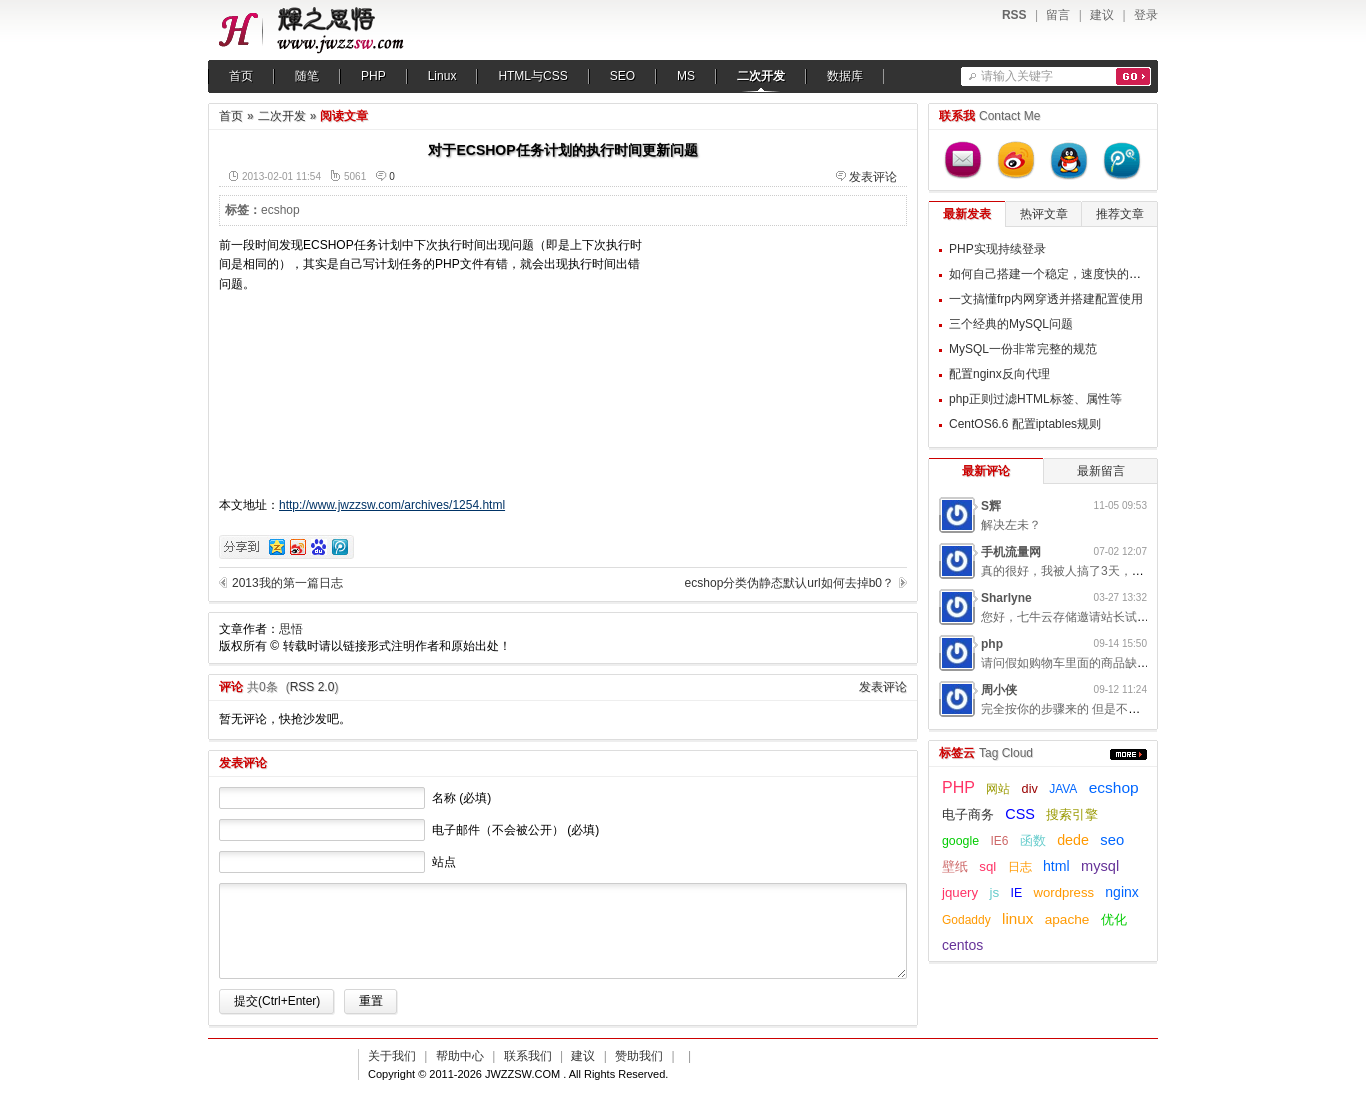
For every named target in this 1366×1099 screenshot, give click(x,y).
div (1030, 789)
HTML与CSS (532, 76)
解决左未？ (1011, 525)
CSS (1020, 814)
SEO (622, 76)
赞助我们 (639, 1056)
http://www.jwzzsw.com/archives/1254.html (392, 505)
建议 (1102, 15)
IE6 (999, 841)
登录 (1146, 15)
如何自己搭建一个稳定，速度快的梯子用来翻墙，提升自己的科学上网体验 (1147, 274)
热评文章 (1044, 214)
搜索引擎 (1072, 815)
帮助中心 (460, 1056)
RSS (1014, 15)
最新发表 (967, 214)
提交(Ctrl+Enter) (277, 1001)
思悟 (291, 629)
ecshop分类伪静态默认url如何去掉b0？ (789, 583)
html (1056, 866)
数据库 (845, 76)
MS (686, 76)
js (994, 892)
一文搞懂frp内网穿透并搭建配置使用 (1046, 299)
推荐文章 (1120, 214)
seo (1112, 840)
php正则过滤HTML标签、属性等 (1035, 399)
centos (962, 945)
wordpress (1064, 892)
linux (1017, 918)
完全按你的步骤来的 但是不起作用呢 (1078, 709)
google (960, 841)
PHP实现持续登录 (997, 249)
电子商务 (968, 815)
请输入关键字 (1017, 76)
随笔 (307, 76)
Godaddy (966, 920)
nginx (1121, 892)
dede (1073, 840)
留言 (1058, 15)
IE (1017, 893)
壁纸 (955, 867)
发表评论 (873, 177)
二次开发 (761, 76)
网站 (998, 789)
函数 (1033, 840)
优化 (1114, 919)
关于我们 (392, 1056)
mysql (1100, 866)
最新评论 (986, 471)
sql (987, 866)
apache (1067, 919)
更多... (1128, 754)
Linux (442, 76)
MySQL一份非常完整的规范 (1023, 349)
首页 (241, 76)
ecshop (280, 210)
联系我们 (528, 1056)
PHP (373, 76)
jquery (960, 892)
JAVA (1063, 789)
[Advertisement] (782, 361)
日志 (1020, 867)
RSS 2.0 (312, 687)
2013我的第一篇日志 (287, 583)
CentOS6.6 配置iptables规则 (1025, 424)
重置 (371, 1001)
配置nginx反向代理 (999, 374)
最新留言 (1101, 471)
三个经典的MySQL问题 (1011, 324)
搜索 (1133, 76)
